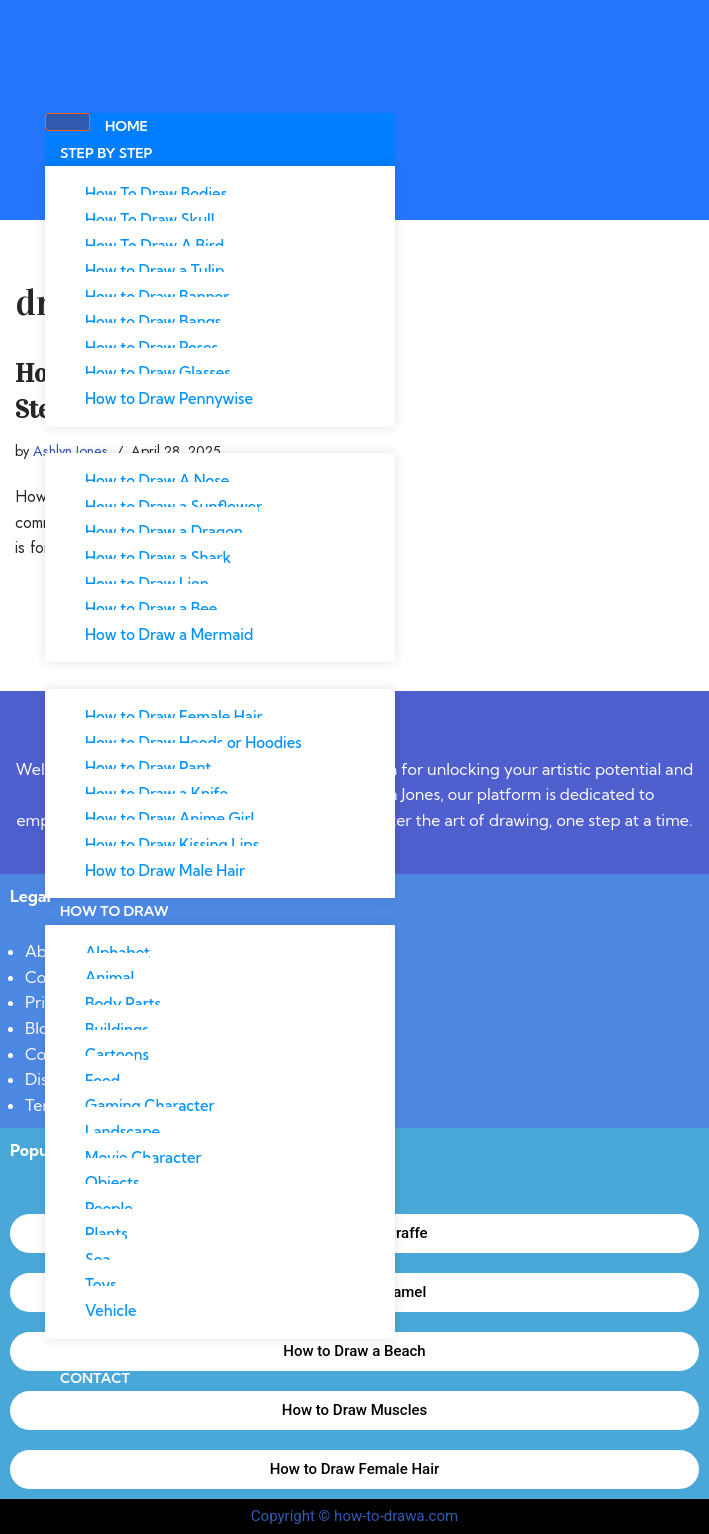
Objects (112, 1182)
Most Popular (116, 440)
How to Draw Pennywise (169, 398)
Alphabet (117, 952)
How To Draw (114, 911)
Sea (97, 1259)
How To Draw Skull (150, 219)
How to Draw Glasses (158, 372)
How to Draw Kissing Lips (172, 844)
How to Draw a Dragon (164, 531)
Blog (41, 1028)
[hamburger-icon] (67, 122)
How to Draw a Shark (158, 557)
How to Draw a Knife (156, 793)
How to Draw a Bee (151, 608)
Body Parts (123, 1003)
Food (102, 1080)
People (109, 1208)
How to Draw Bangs (153, 321)
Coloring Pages (123, 1352)
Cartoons (117, 1054)
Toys (100, 1284)
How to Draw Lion (147, 583)
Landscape (122, 1131)
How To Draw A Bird (154, 245)
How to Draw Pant (148, 767)
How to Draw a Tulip (154, 270)
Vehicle (110, 1310)
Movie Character (143, 1157)
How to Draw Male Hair (165, 870)
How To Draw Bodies (156, 193)
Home (126, 126)
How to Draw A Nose (157, 480)
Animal (109, 977)
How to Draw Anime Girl (169, 818)
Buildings (117, 1029)
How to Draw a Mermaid (169, 634)
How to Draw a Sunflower (173, 506)
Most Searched (120, 675)
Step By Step (106, 153)
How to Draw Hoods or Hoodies (193, 742)
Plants (106, 1233)
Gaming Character (150, 1105)
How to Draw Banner (157, 296)
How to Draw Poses (151, 347)
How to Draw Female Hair (174, 716)
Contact (95, 1378)
